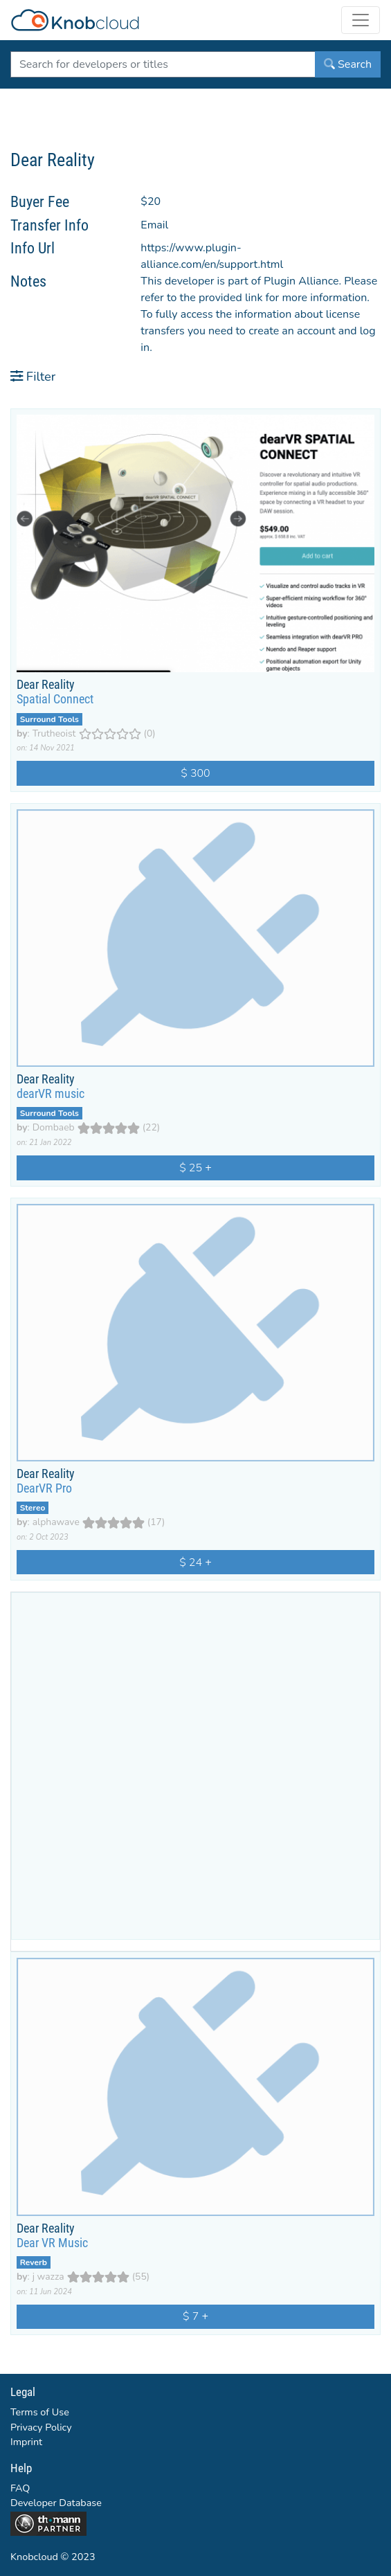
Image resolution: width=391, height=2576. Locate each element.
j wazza (48, 2276)
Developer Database (56, 2503)
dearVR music (50, 1094)
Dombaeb (54, 1127)
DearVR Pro (44, 1488)
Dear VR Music (52, 2243)
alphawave (56, 1522)
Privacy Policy (41, 2427)
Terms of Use (39, 2412)
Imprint (26, 2442)
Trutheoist (54, 733)
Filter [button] (32, 376)
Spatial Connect (55, 699)
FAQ (20, 2488)
